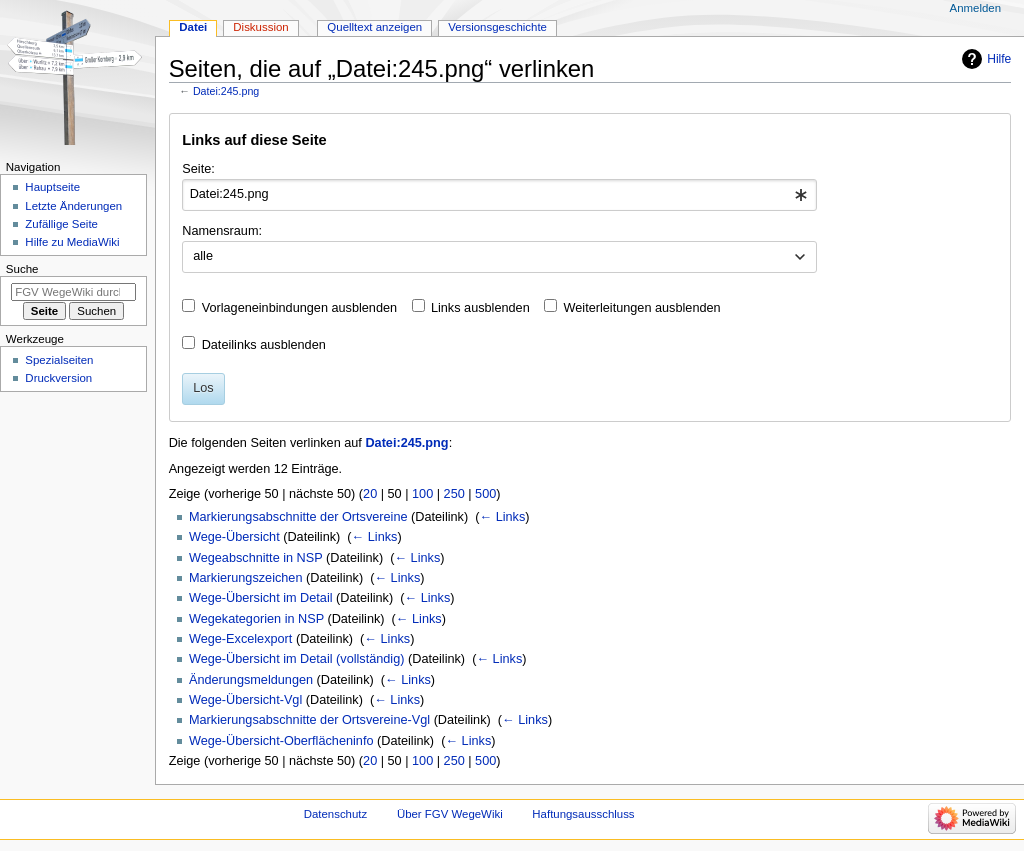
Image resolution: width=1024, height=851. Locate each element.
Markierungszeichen (246, 578)
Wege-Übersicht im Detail (261, 598)
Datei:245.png (226, 91)
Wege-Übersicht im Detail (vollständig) (297, 659)
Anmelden (976, 8)
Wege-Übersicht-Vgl (245, 700)
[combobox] (499, 195)
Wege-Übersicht (234, 537)
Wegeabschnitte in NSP (256, 558)
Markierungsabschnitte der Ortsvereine (298, 517)
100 (422, 494)
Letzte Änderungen (73, 206)
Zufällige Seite (61, 224)
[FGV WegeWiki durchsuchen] (73, 292)
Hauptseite (52, 187)
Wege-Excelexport (240, 639)
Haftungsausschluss (583, 814)
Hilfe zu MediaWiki (72, 242)
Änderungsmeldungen (251, 680)
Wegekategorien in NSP (256, 619)
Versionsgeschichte (497, 27)
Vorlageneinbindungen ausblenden (299, 308)
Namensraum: (222, 231)
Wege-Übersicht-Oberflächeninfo (281, 741)
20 (370, 494)
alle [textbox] (203, 256)
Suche (22, 269)
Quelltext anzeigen (374, 27)
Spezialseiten (59, 360)
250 (454, 494)
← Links (502, 517)
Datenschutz (336, 814)
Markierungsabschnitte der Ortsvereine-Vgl (309, 720)
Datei (193, 27)
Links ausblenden (480, 308)
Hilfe (999, 59)
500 (485, 494)
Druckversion (58, 378)
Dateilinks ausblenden (264, 345)
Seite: (198, 169)
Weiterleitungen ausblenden (642, 308)
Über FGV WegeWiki (450, 814)
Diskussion (260, 27)
